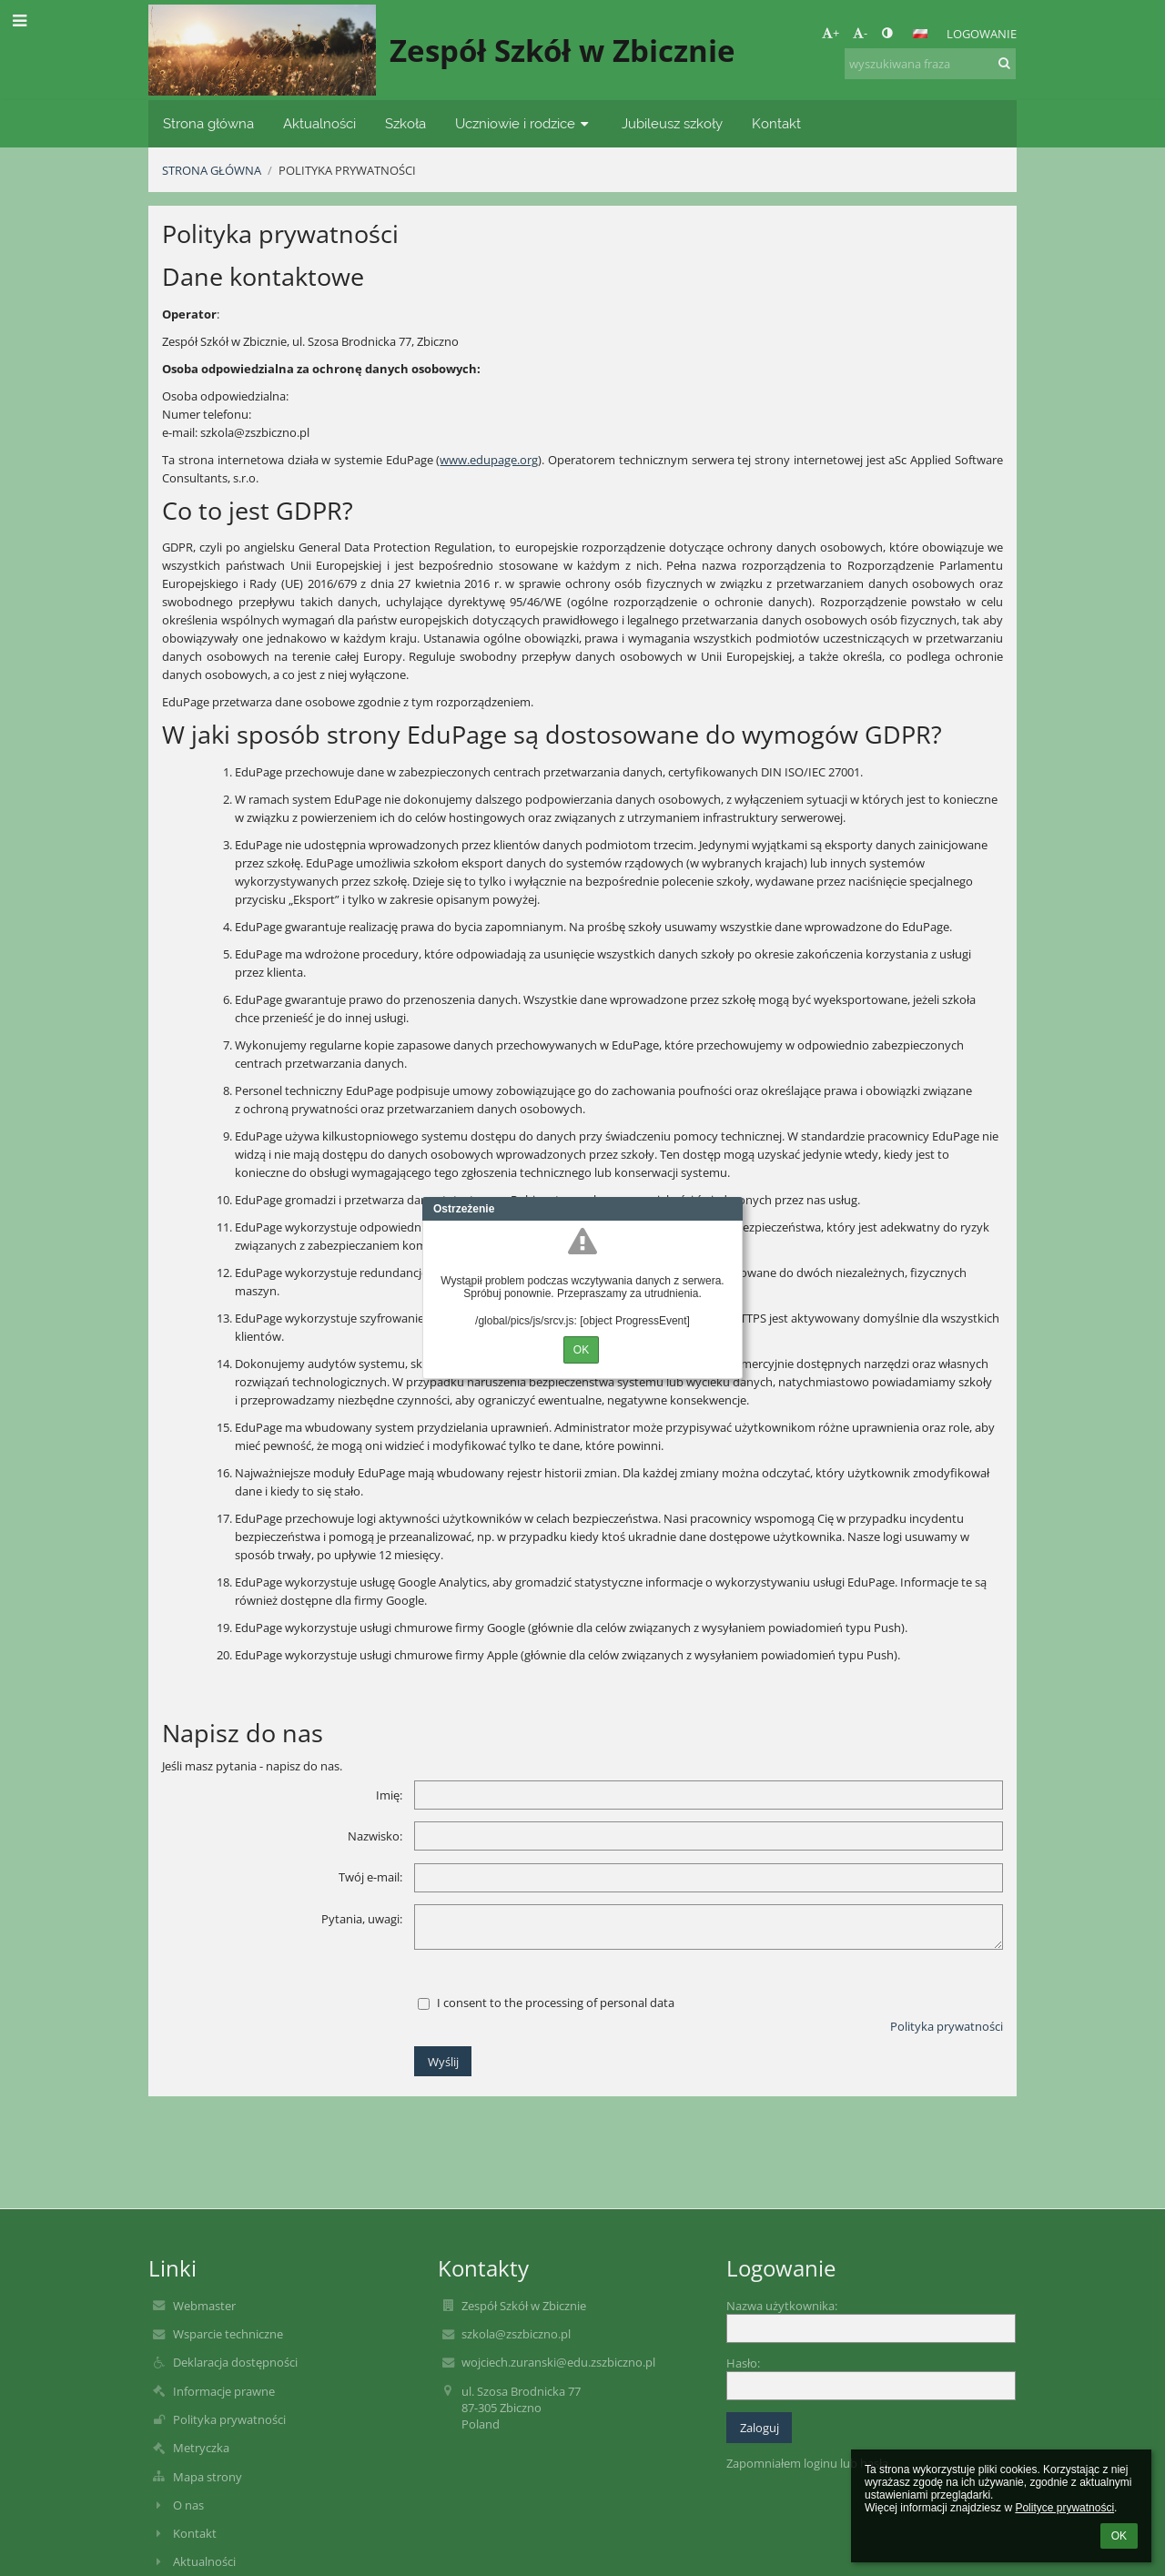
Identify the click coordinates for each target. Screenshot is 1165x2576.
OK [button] (1119, 2536)
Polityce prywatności (1064, 2507)
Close (729, 1209)
